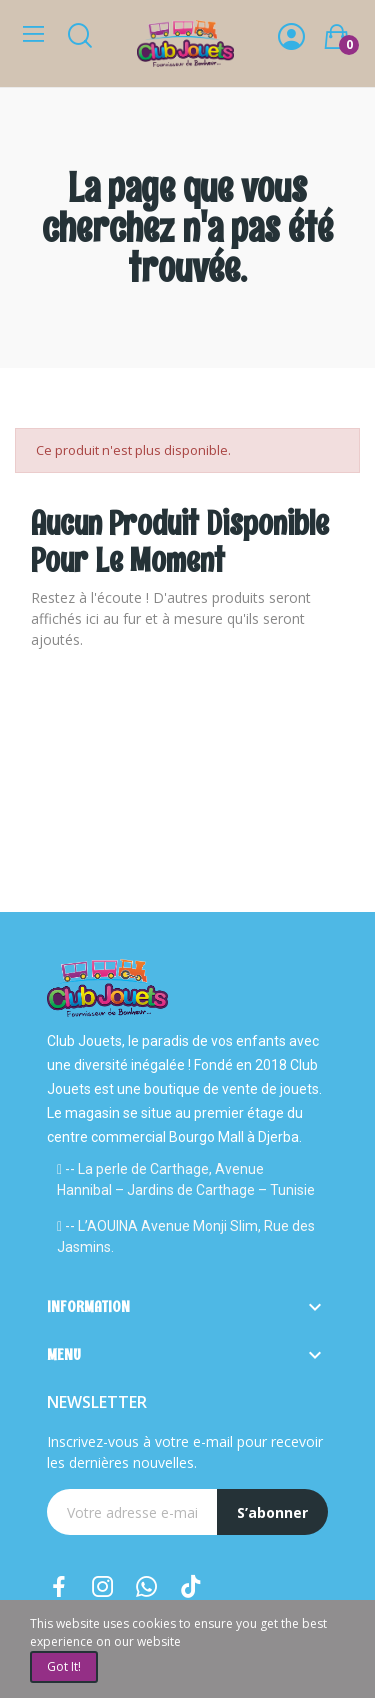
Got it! (64, 1666)
